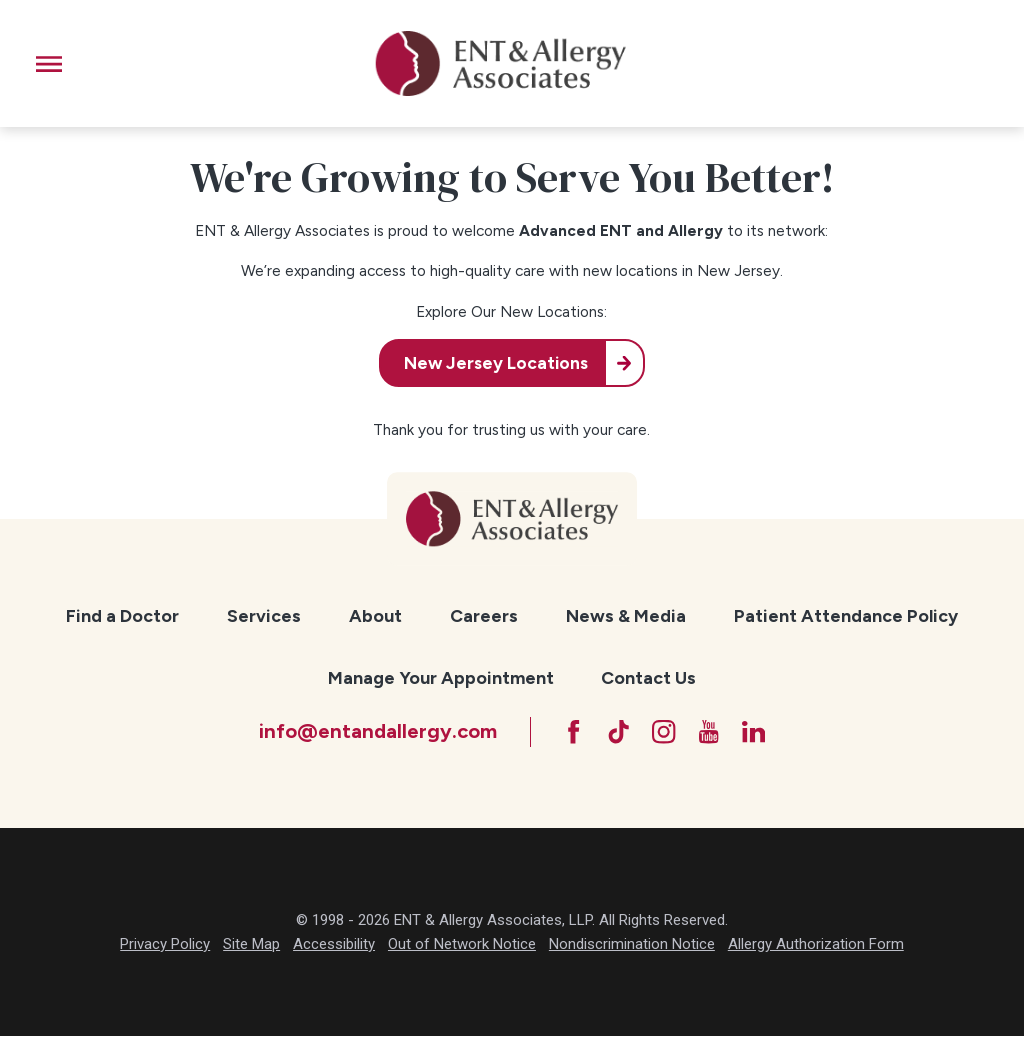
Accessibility (334, 947)
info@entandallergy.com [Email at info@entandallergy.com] (371, 732)
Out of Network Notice (462, 947)
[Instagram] (664, 733)
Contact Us (648, 677)
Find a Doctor (122, 615)
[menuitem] (122, 616)
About (375, 615)
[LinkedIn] (759, 733)
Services (264, 615)
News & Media (626, 615)
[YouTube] (711, 733)
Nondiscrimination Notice (632, 947)
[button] (49, 64)
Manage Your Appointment (441, 677)
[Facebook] (568, 733)
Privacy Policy (165, 947)
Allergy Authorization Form (816, 947)
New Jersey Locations (494, 363)
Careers (484, 615)
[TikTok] (616, 733)
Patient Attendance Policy (846, 615)
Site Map (251, 947)
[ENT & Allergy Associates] (500, 63)
